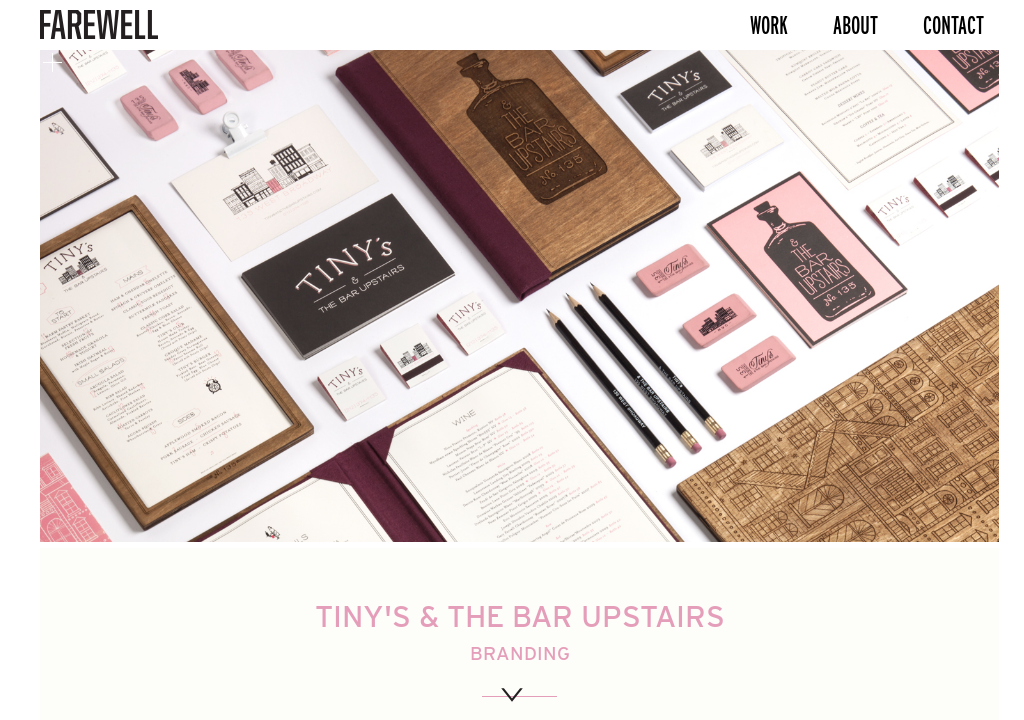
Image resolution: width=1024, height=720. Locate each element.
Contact (953, 25)
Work (769, 25)
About (855, 25)
